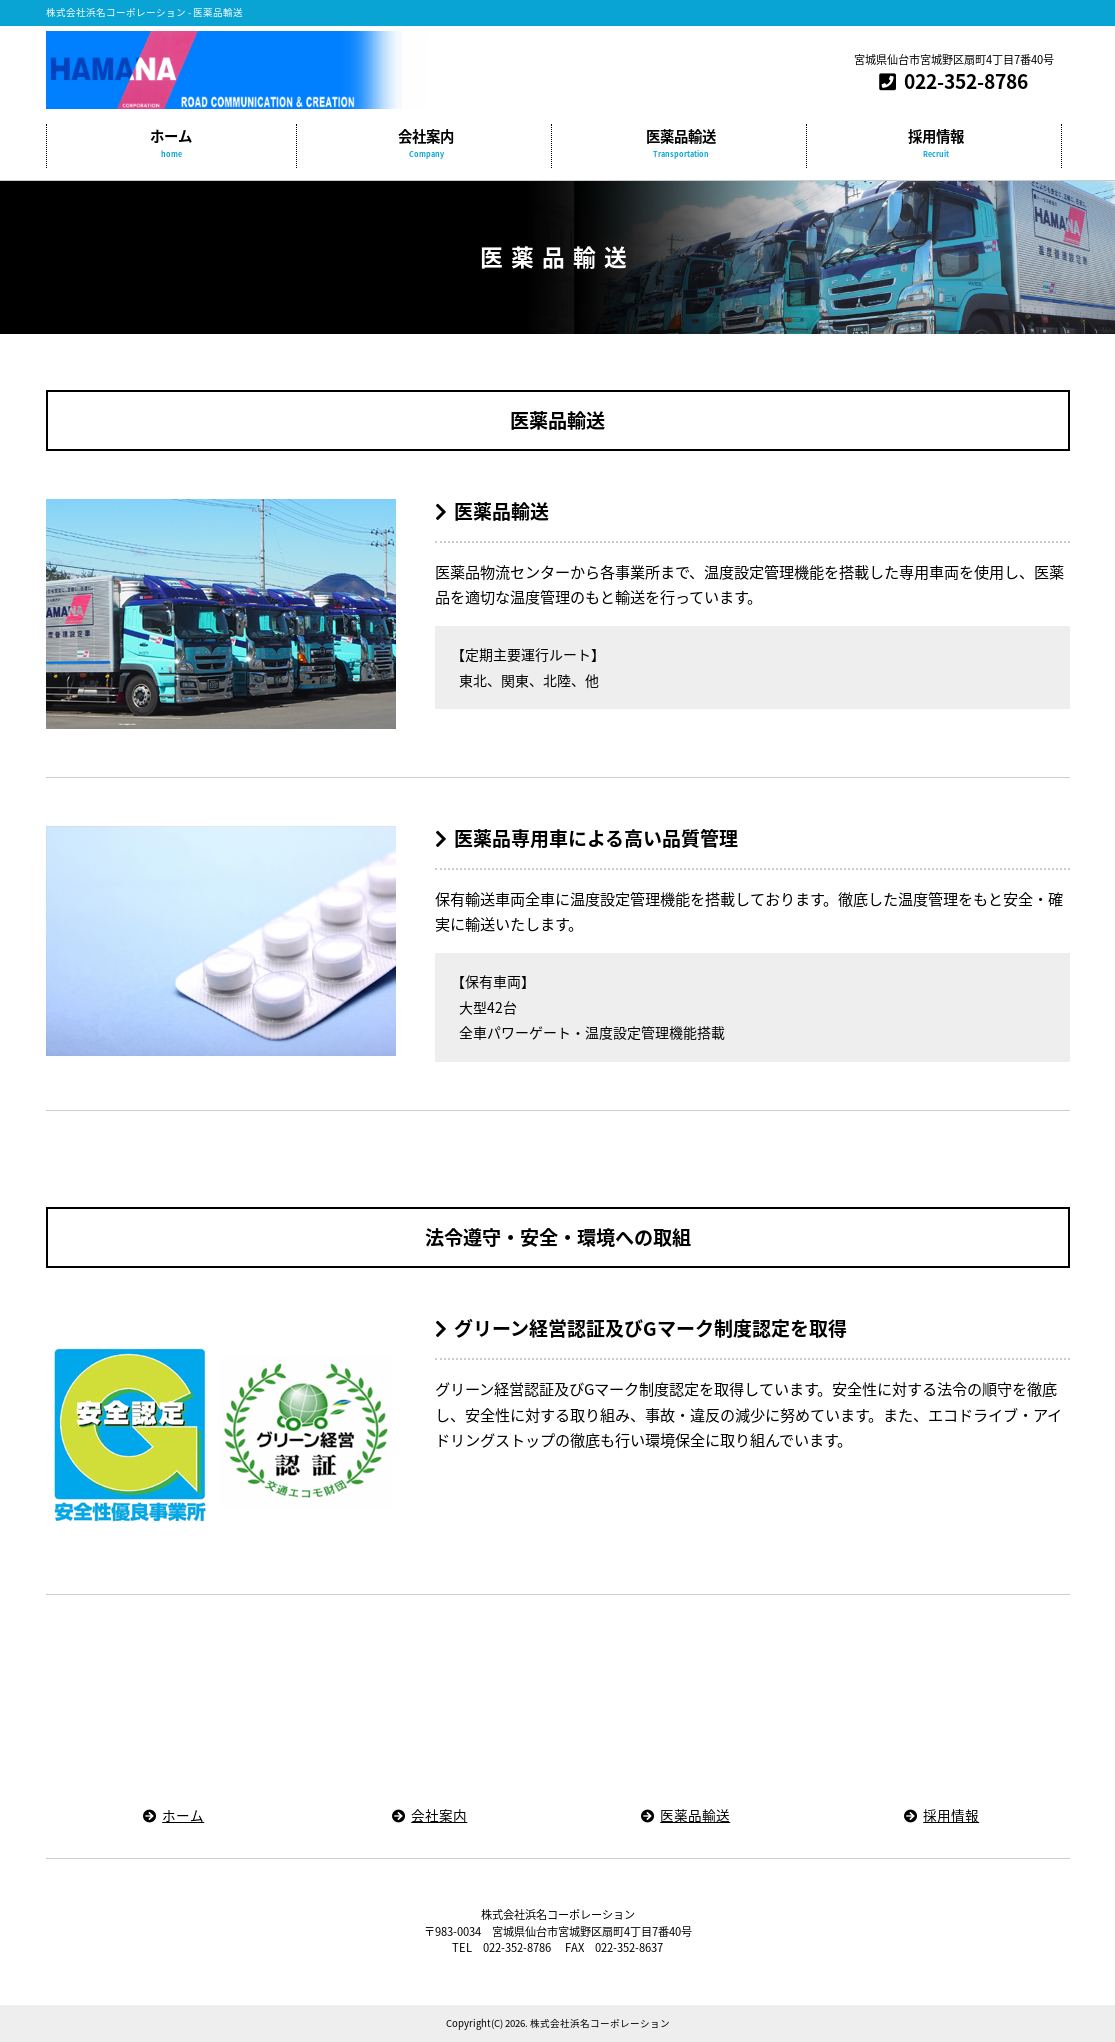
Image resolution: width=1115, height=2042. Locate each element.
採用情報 (936, 144)
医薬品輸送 (681, 144)
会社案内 (426, 144)
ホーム (172, 144)
